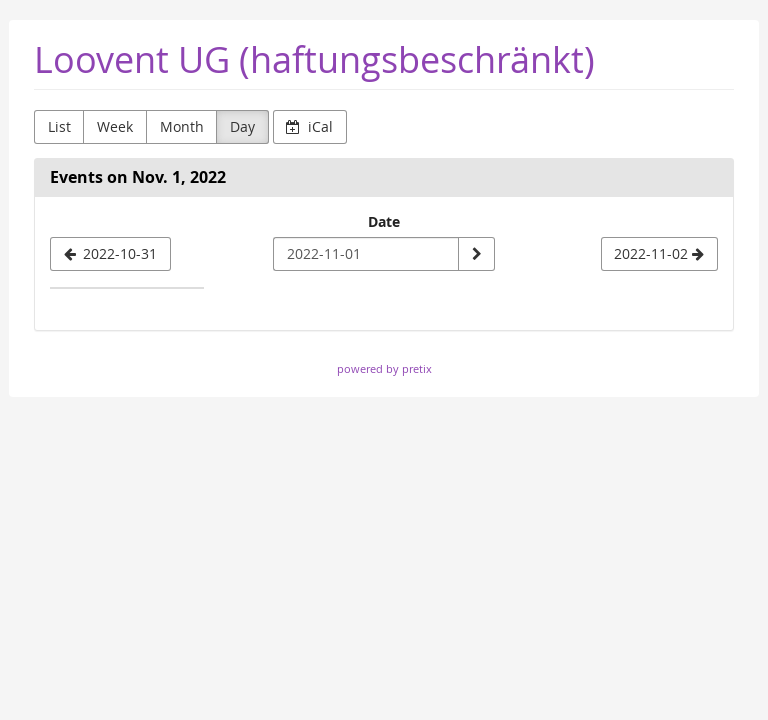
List (59, 126)
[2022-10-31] (110, 254)
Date (384, 221)
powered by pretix (384, 368)
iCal (309, 126)
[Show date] (476, 254)
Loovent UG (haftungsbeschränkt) (314, 59)
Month (182, 126)
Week (115, 126)
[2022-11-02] (659, 254)
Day (242, 126)
